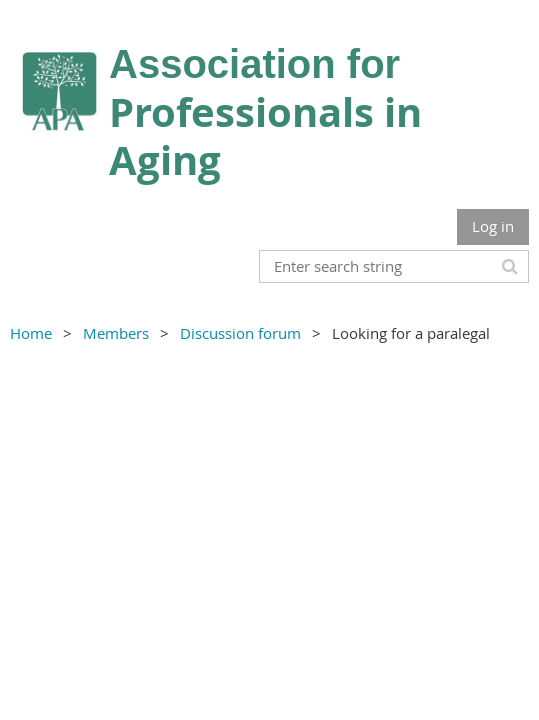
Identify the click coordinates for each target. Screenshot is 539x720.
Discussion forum (240, 333)
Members (116, 333)
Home (31, 333)
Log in (493, 226)
